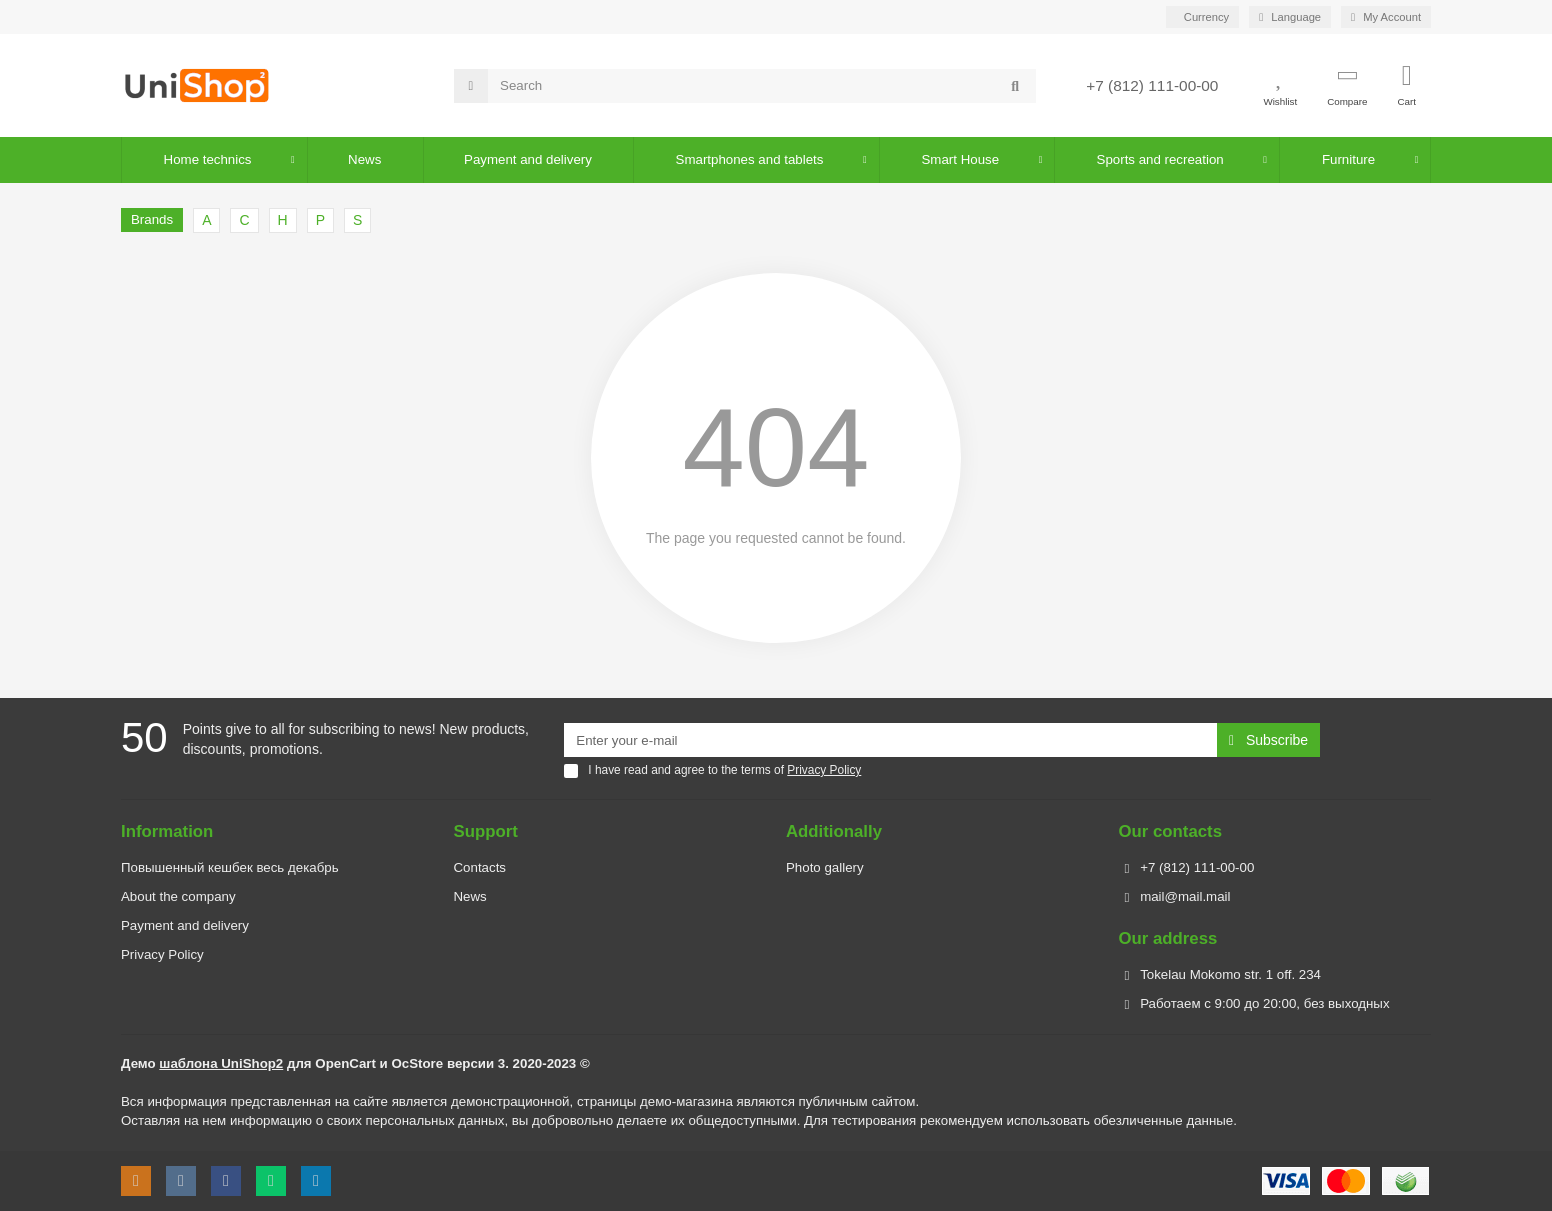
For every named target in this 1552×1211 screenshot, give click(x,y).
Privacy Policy (162, 954)
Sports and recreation (1160, 159)
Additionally (834, 831)
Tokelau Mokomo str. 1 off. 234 (1230, 974)
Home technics (208, 159)
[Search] (762, 86)
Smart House (961, 159)
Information (167, 831)
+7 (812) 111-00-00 (1152, 85)
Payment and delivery (185, 925)
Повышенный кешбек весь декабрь (230, 867)
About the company (178, 896)
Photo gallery (825, 867)
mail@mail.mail (1185, 896)
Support (486, 831)
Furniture (1348, 159)
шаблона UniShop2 (221, 1063)
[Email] (890, 740)
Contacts (480, 867)
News (364, 159)
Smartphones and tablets (750, 159)
